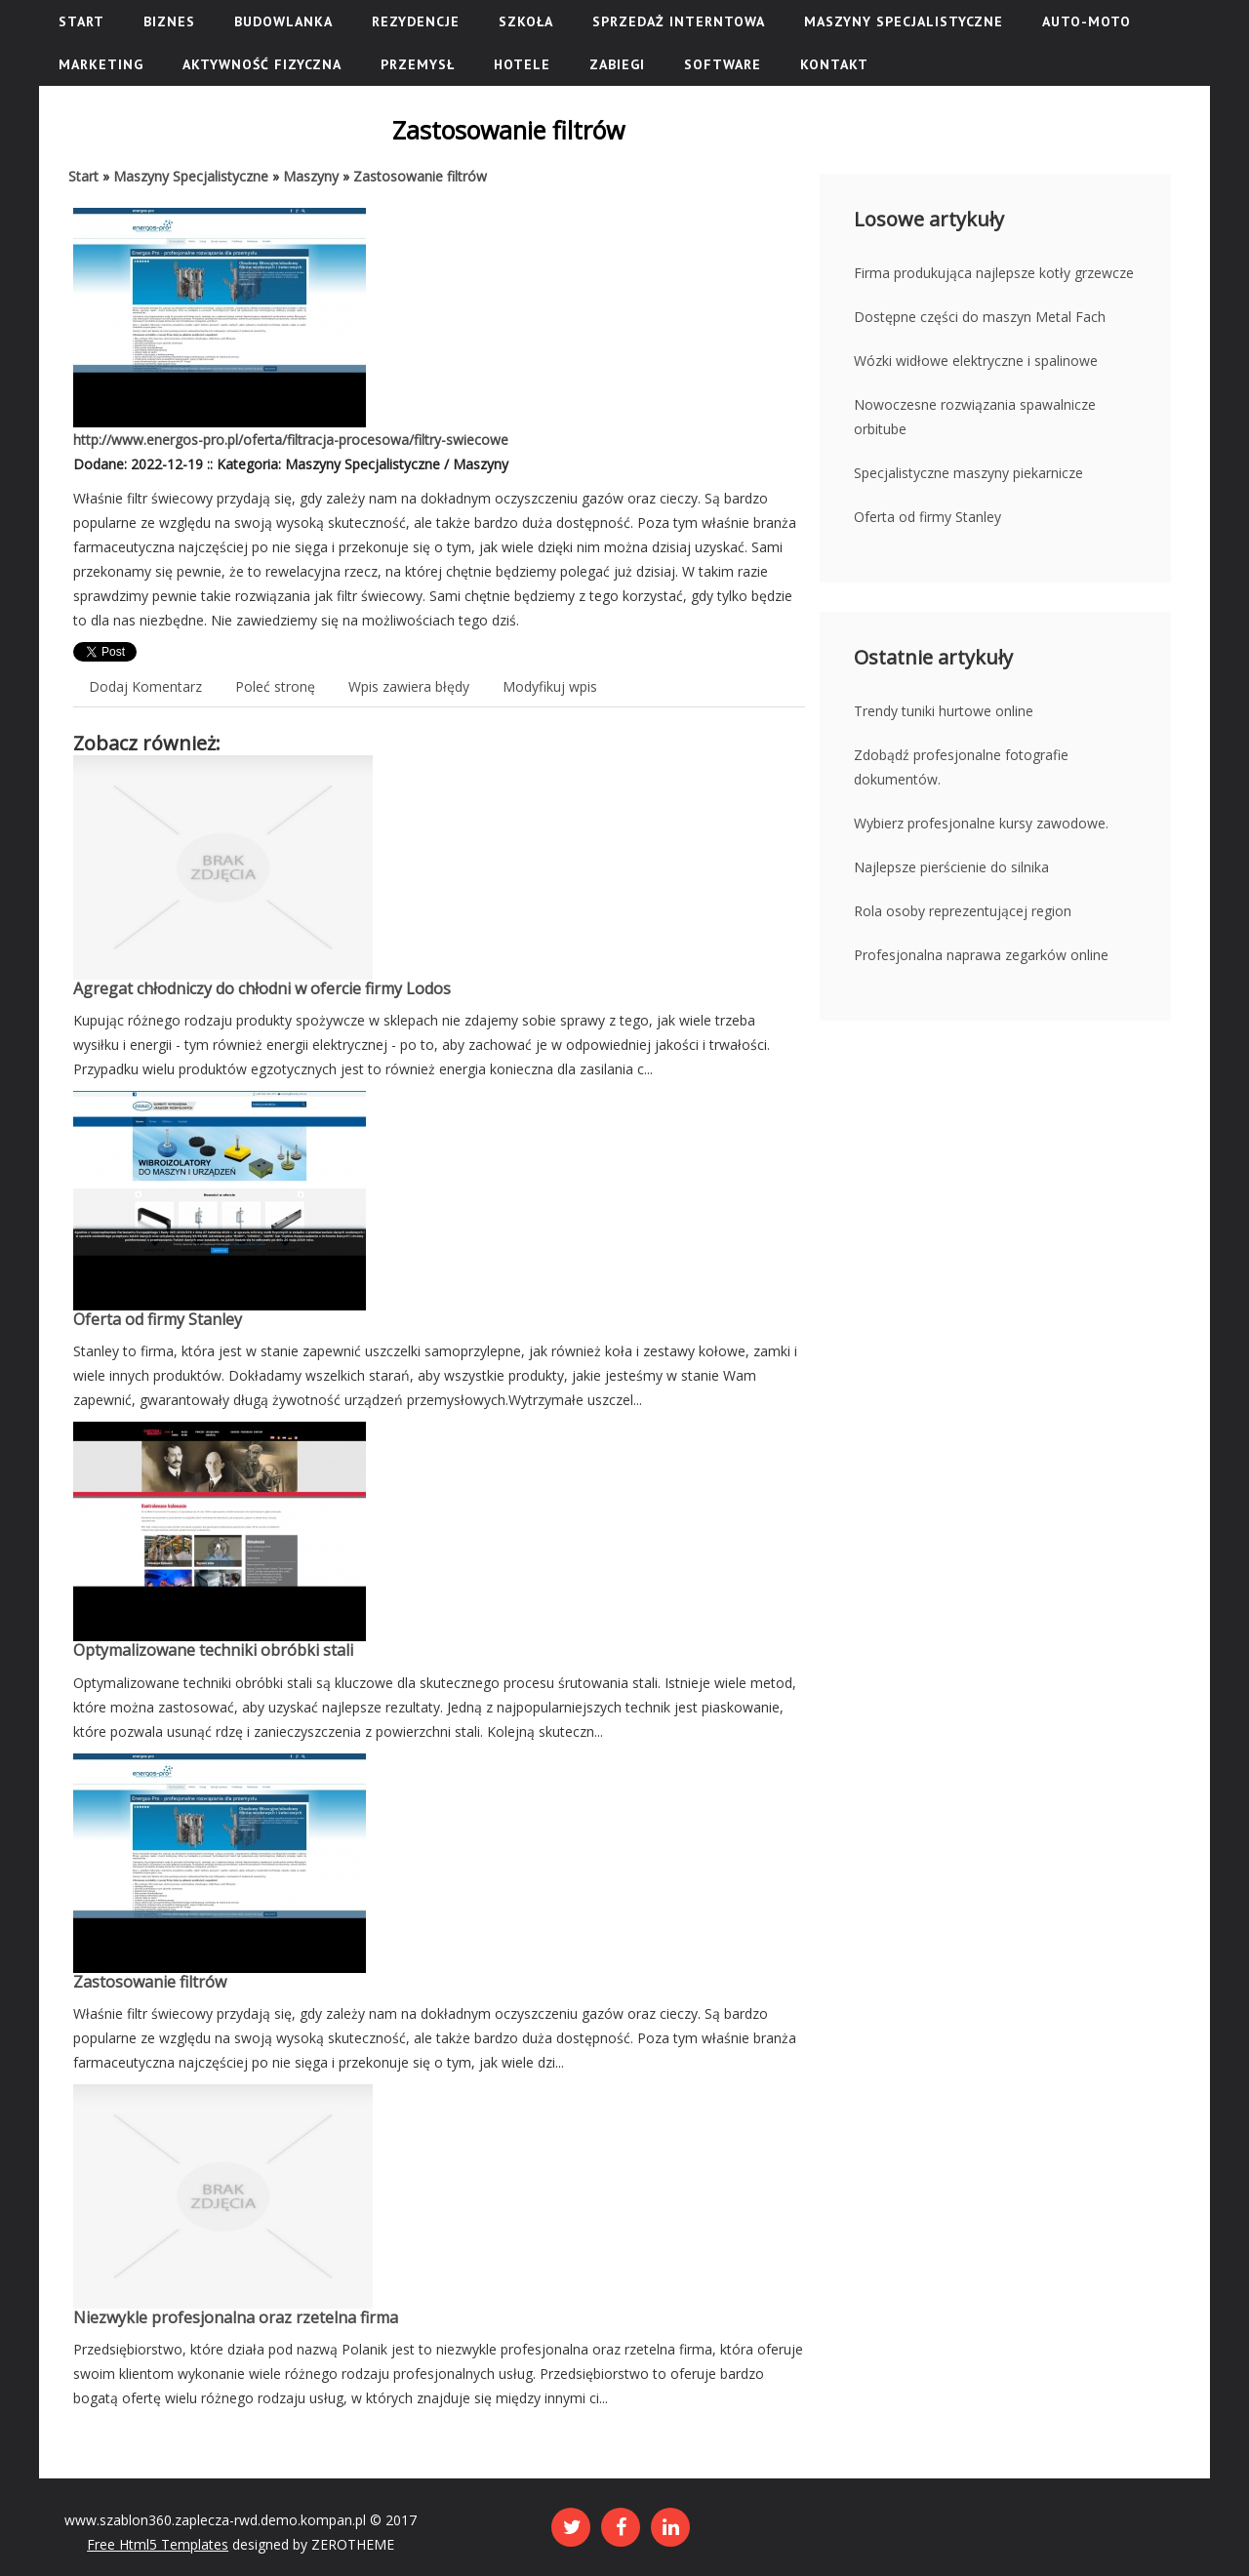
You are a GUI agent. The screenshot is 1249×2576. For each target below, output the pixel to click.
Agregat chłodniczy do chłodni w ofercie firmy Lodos (262, 988)
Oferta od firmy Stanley (157, 1319)
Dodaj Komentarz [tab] (145, 686)
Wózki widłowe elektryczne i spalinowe (976, 360)
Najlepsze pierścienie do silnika (951, 867)
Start (83, 176)
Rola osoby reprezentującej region (962, 911)
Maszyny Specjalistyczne (190, 176)
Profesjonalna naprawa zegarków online (981, 955)
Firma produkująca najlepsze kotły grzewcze (994, 272)
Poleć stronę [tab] (275, 686)
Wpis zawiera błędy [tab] (408, 686)
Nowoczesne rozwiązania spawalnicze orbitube (975, 416)
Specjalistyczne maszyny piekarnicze (968, 472)
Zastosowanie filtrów (420, 176)
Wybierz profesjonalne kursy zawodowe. (981, 823)
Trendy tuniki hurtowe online (943, 711)
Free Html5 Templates (157, 2544)
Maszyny (311, 176)
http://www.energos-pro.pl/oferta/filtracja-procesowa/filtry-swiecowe (290, 439)
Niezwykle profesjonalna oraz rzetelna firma (235, 2317)
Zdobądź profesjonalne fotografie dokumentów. (961, 766)
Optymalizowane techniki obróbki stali (213, 1650)
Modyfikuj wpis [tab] (550, 686)
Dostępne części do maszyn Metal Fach (980, 316)
